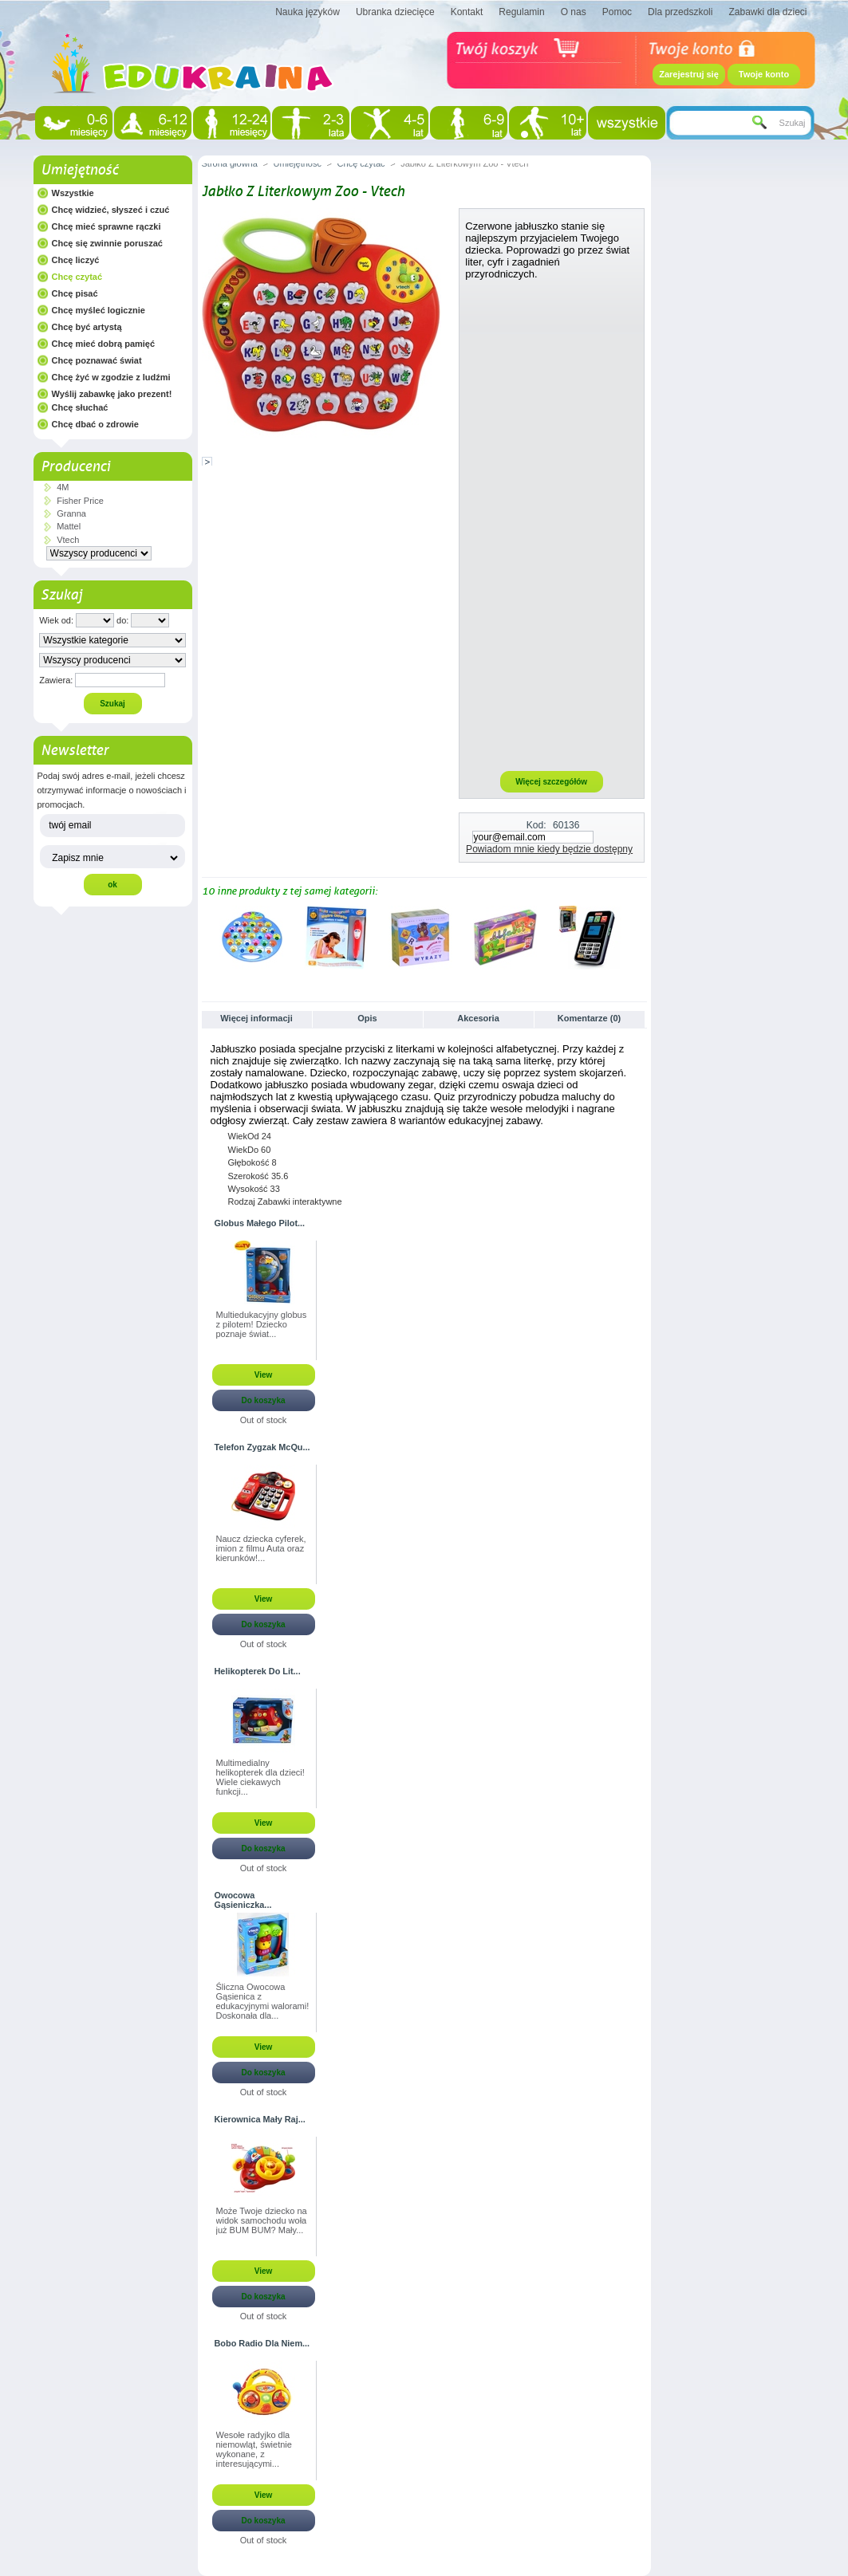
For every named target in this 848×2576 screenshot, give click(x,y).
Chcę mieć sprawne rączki (106, 226)
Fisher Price (80, 500)
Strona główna (230, 163)
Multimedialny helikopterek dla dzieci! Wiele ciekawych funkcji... (260, 1777)
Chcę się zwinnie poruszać (107, 243)
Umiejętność (79, 170)
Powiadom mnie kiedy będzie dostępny (549, 849)
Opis (367, 1018)
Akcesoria (478, 1018)
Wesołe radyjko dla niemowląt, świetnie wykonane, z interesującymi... (254, 2449)
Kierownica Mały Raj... (260, 2119)
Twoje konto (764, 74)
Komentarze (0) (589, 1018)
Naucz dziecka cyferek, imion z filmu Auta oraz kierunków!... (261, 1548)
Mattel (69, 526)
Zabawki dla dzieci (767, 12)
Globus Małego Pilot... (260, 1223)
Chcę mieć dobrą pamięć (104, 343)
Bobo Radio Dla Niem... (262, 2343)
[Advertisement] (551, 524)
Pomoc (617, 12)
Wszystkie (73, 193)
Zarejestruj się (689, 74)
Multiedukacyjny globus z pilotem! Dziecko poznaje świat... (261, 1324)
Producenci (75, 466)
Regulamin (521, 12)
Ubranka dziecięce (395, 12)
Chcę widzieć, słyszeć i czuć (111, 209)
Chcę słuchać (80, 407)
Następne (639, 937)
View (263, 1375)
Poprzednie (205, 937)
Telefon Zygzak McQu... (262, 1447)
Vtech (68, 540)
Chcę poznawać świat (97, 360)
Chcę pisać (75, 293)
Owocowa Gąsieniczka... (243, 1899)
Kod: (536, 825)
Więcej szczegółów (551, 781)
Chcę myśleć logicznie (98, 310)
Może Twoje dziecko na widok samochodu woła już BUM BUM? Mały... (261, 2220)
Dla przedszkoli (680, 12)
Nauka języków (307, 12)
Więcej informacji (256, 1018)
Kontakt (467, 12)
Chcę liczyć (76, 260)
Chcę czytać (77, 276)
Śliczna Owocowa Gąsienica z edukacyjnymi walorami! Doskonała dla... (263, 2001)
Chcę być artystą (87, 327)
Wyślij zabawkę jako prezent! (112, 394)
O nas (573, 12)
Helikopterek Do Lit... (258, 1671)
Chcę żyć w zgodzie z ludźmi (111, 377)
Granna (71, 513)
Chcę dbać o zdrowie (95, 424)
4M (63, 487)
